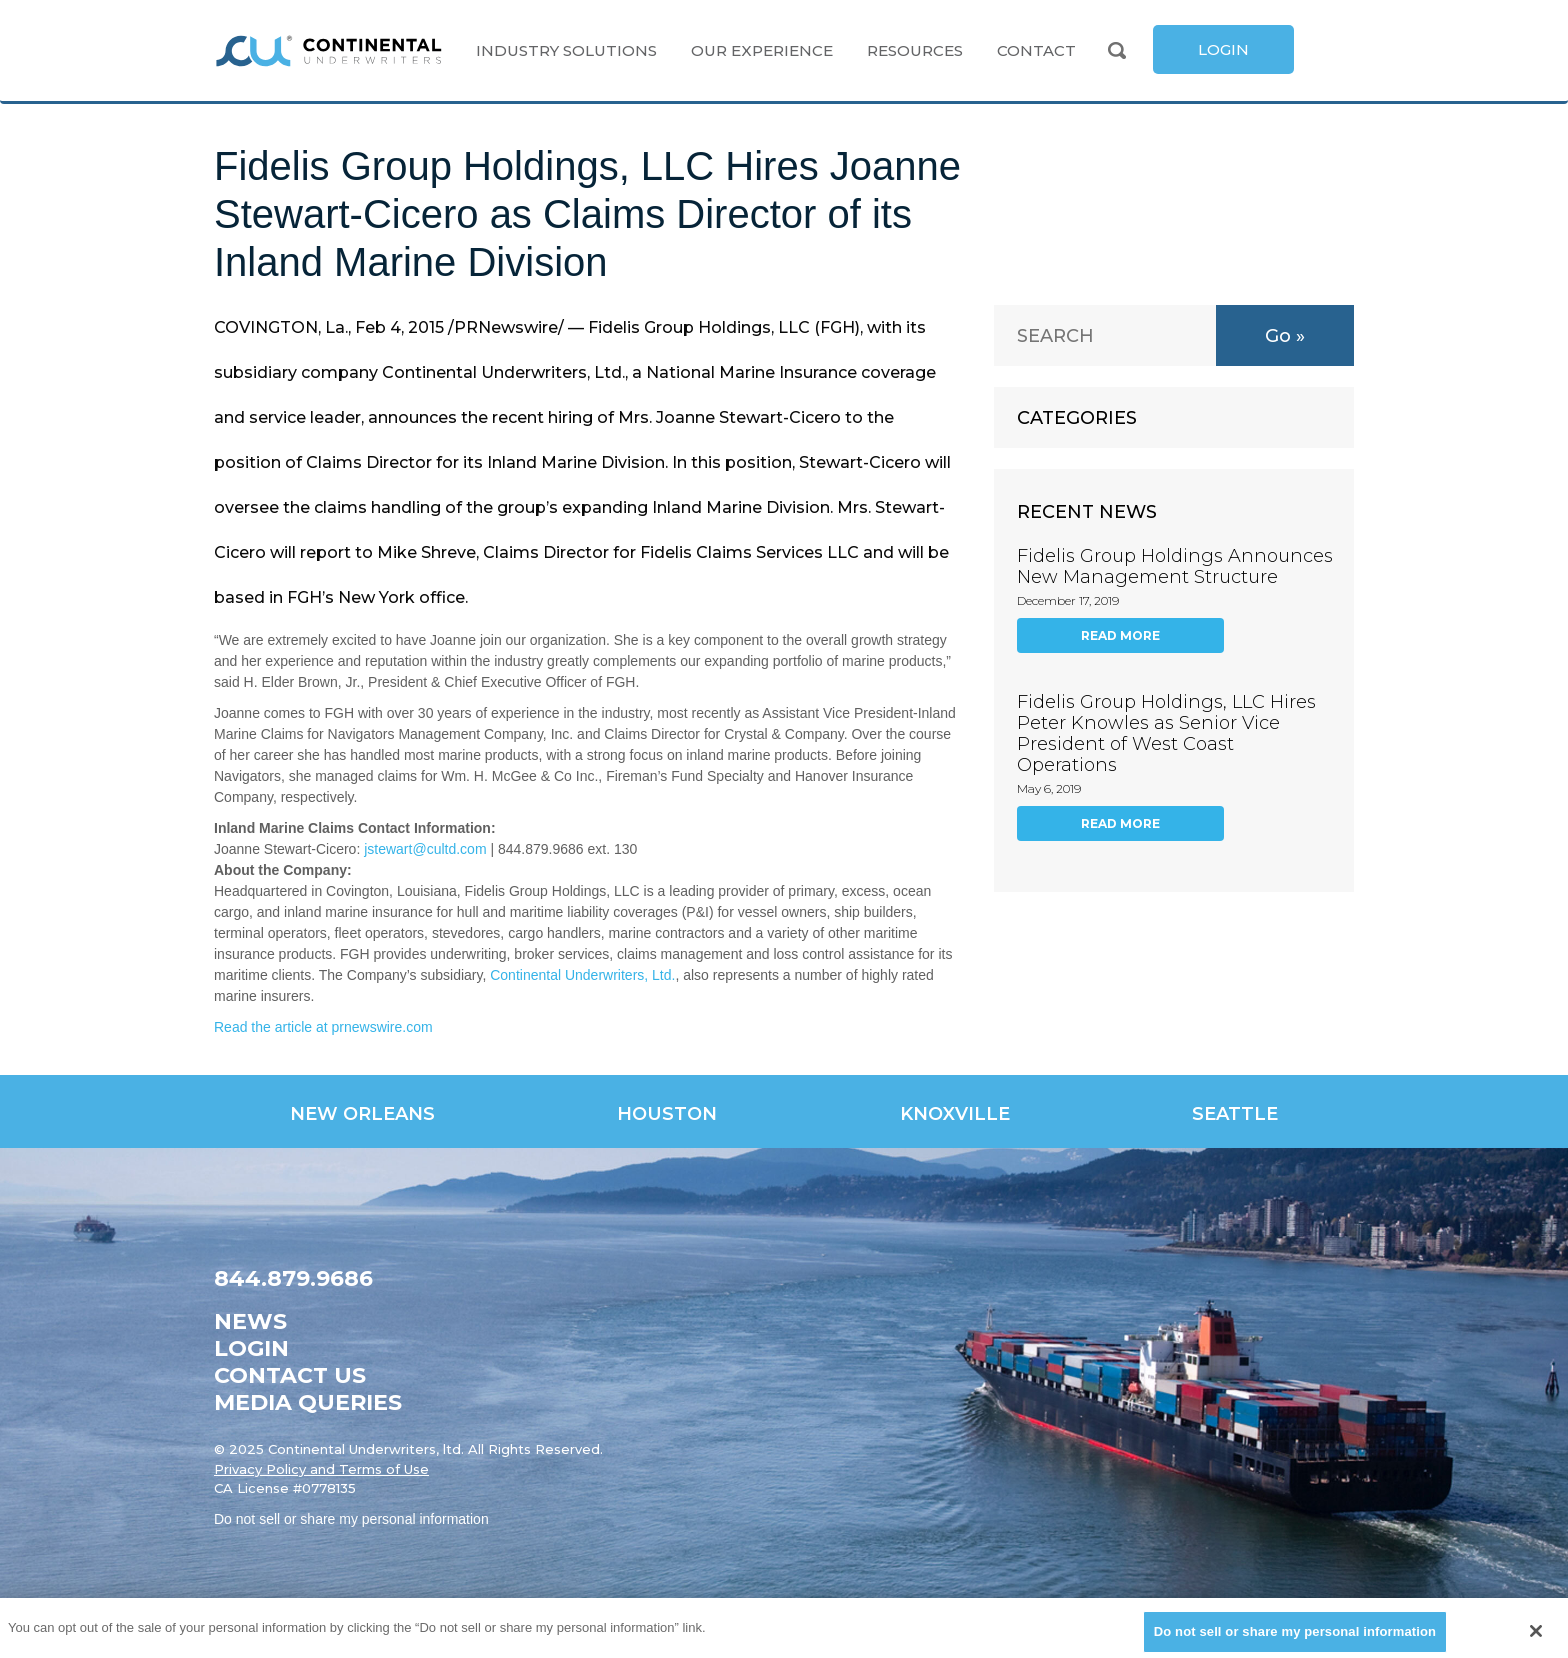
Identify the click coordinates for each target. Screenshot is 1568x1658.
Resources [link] (915, 50)
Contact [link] (1036, 50)
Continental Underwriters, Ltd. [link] (582, 975)
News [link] (250, 1321)
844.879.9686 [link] (293, 1278)
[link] (329, 51)
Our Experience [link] (762, 50)
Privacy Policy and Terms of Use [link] (321, 1469)
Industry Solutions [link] (566, 50)
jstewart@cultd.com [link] (425, 849)
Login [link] (251, 1348)
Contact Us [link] (290, 1375)
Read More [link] (1120, 635)
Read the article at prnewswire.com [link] (323, 1027)
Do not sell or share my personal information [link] (351, 1519)
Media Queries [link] (308, 1402)
